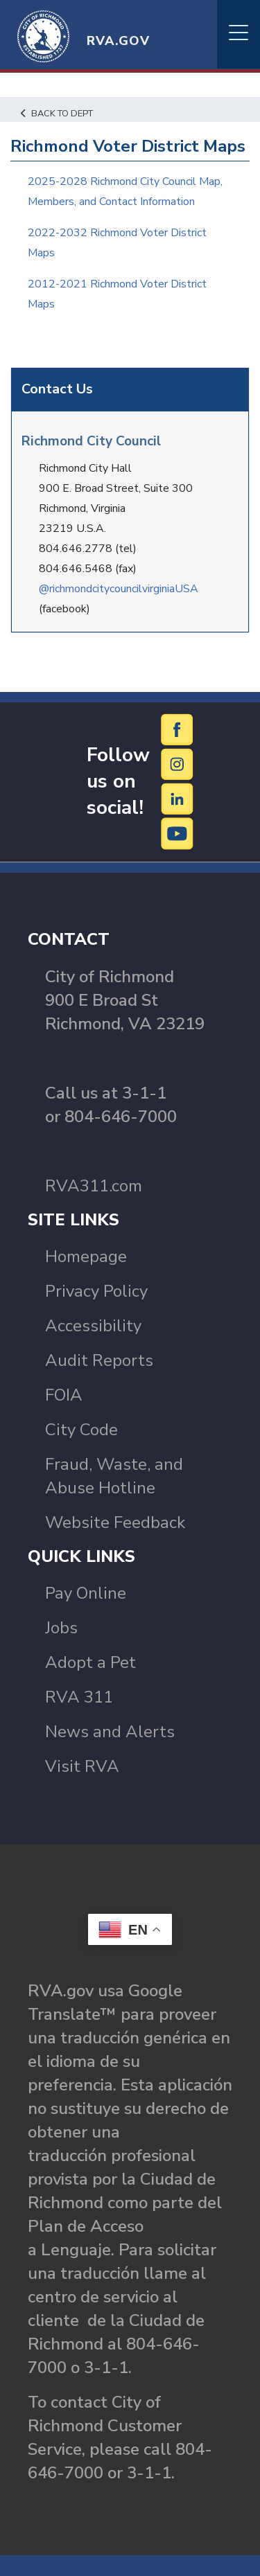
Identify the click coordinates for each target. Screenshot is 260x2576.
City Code (81, 1430)
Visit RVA (82, 1766)
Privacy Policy (96, 1291)
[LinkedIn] (177, 798)
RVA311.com (93, 1186)
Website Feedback (115, 1522)
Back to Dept (57, 113)
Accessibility (93, 1326)
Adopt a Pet (90, 1662)
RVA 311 (79, 1697)
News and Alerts (110, 1732)
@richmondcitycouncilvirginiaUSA (118, 588)
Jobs (61, 1628)
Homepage (86, 1256)
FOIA (64, 1395)
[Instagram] (177, 764)
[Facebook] (177, 729)
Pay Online (85, 1593)
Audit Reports (99, 1360)
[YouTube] (177, 833)
